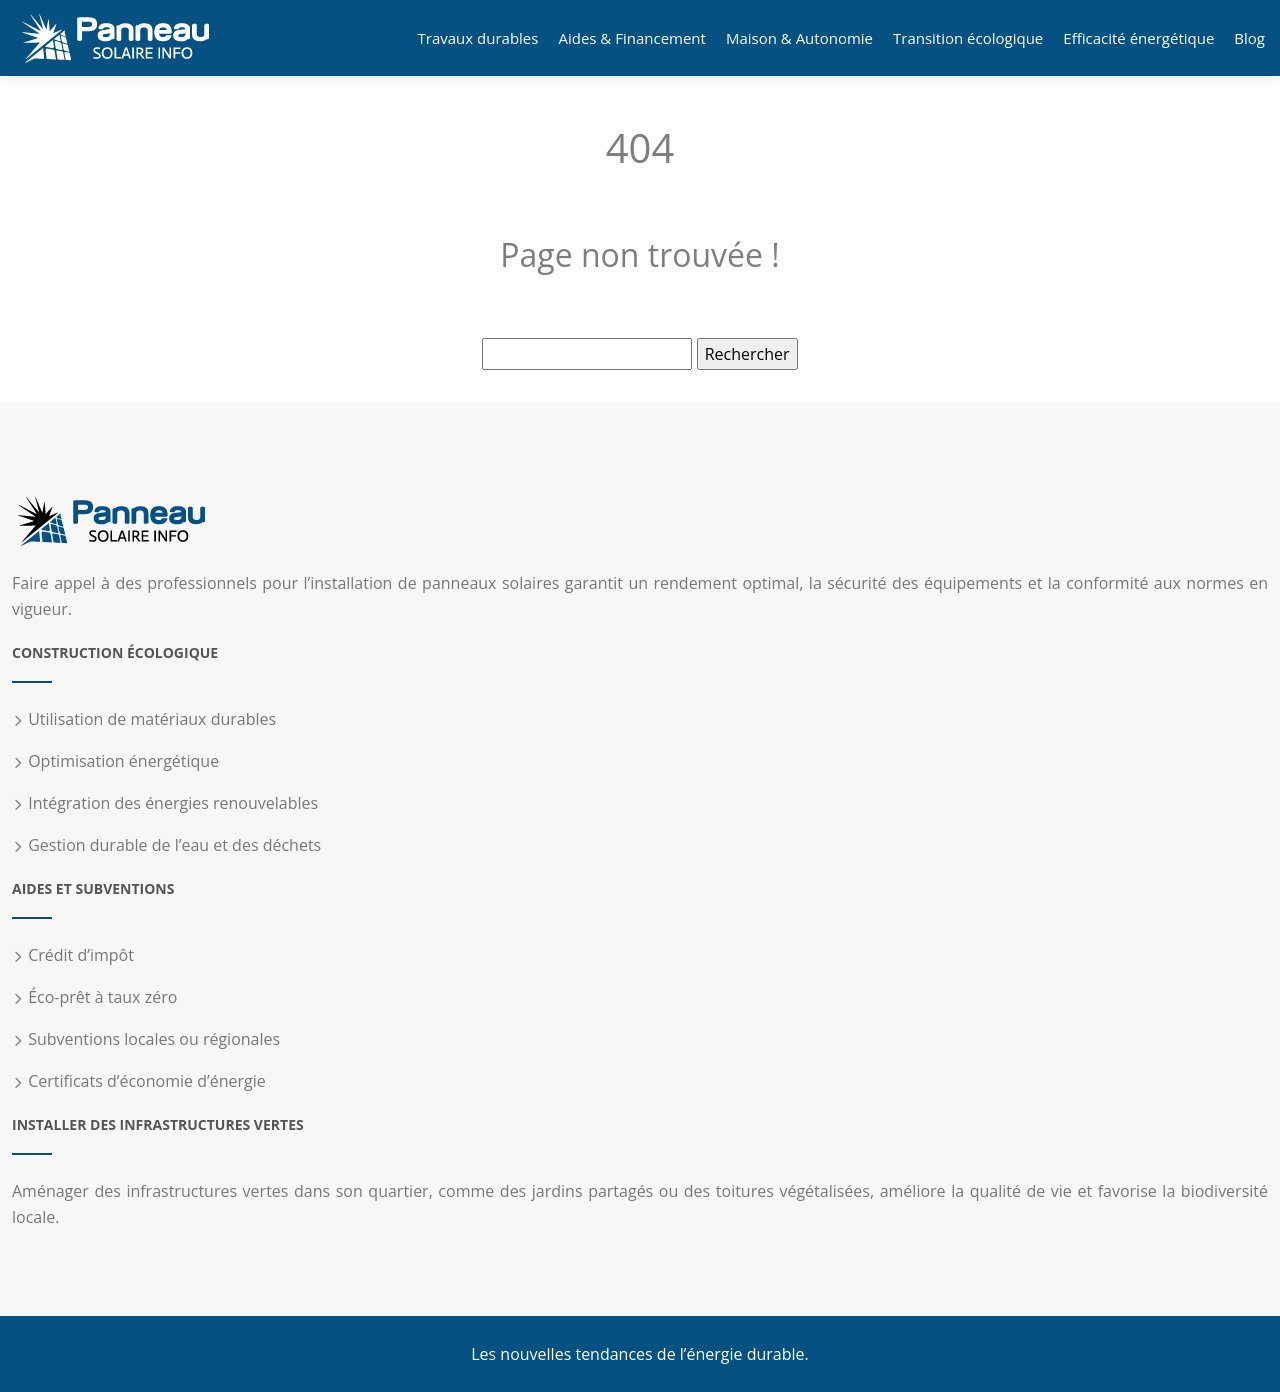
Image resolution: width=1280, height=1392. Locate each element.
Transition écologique (968, 38)
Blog (1249, 38)
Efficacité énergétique (1138, 38)
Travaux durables (478, 38)
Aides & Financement (631, 38)
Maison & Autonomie (799, 38)
